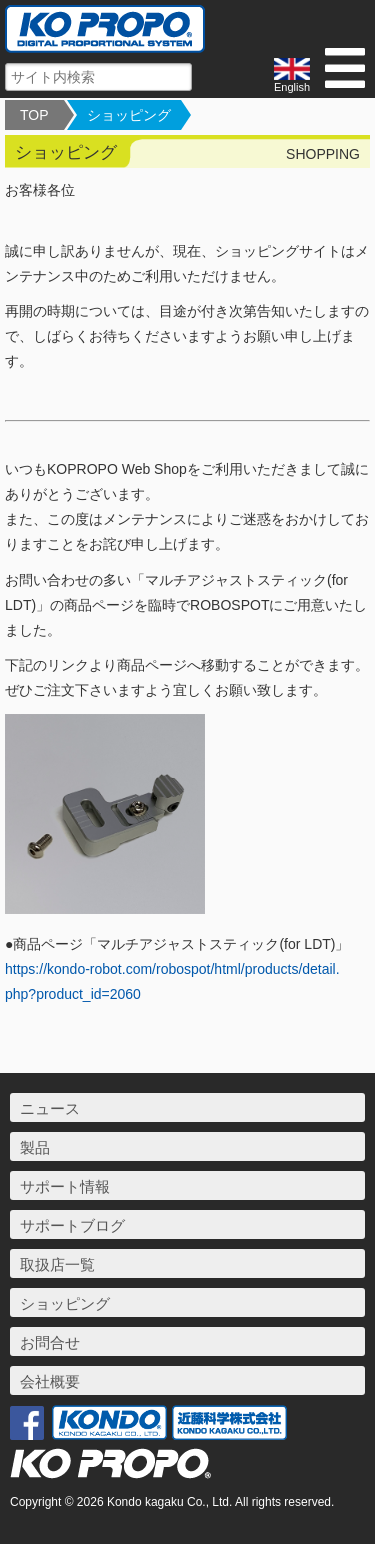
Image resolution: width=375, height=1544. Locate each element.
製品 (35, 1147)
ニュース (50, 1108)
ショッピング (129, 115)
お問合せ (50, 1342)
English (292, 75)
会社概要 (50, 1381)
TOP (34, 115)
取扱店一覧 (57, 1264)
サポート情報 (65, 1186)
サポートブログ (72, 1225)
